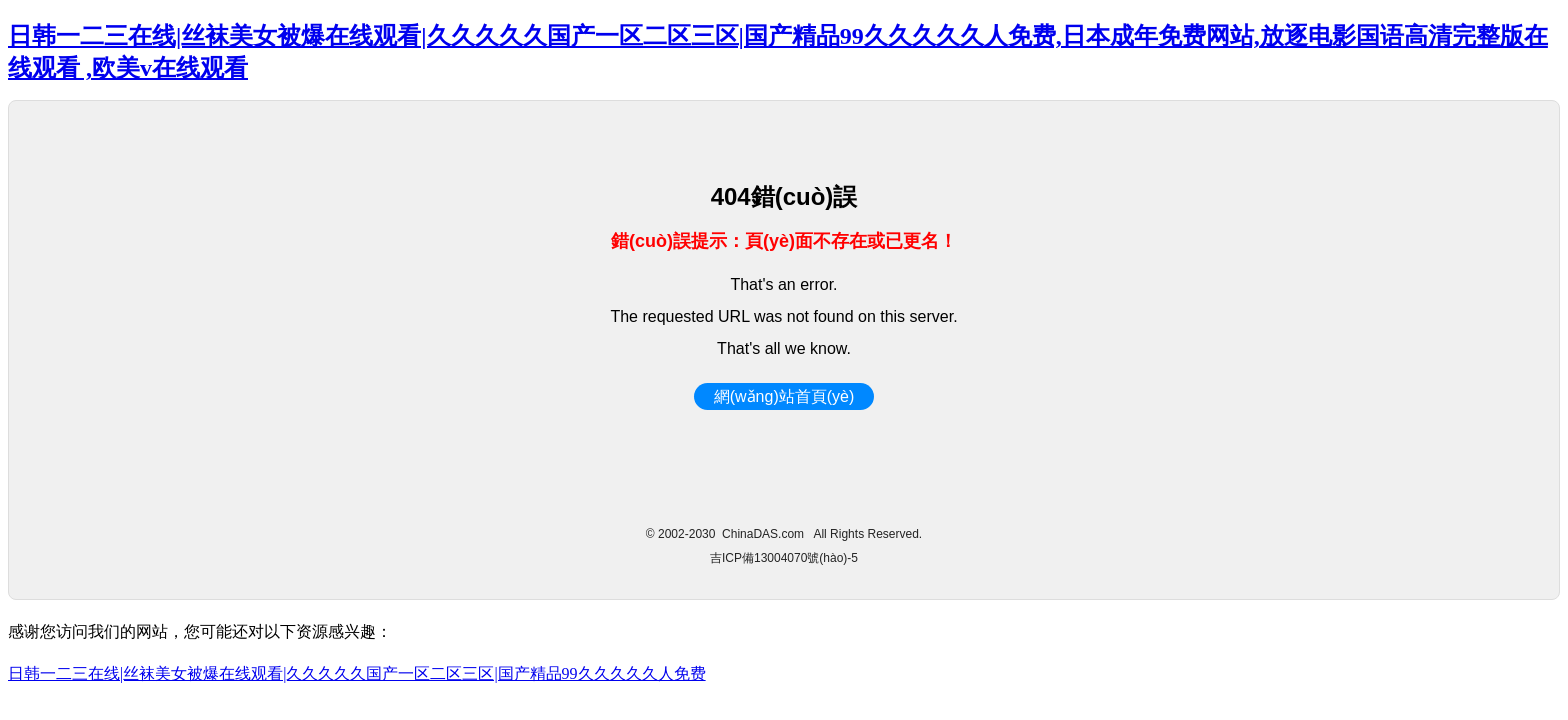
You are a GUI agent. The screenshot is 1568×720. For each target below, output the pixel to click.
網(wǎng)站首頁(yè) (784, 396)
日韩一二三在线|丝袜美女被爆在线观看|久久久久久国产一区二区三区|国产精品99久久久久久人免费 (357, 673)
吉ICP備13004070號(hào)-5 (784, 558)
